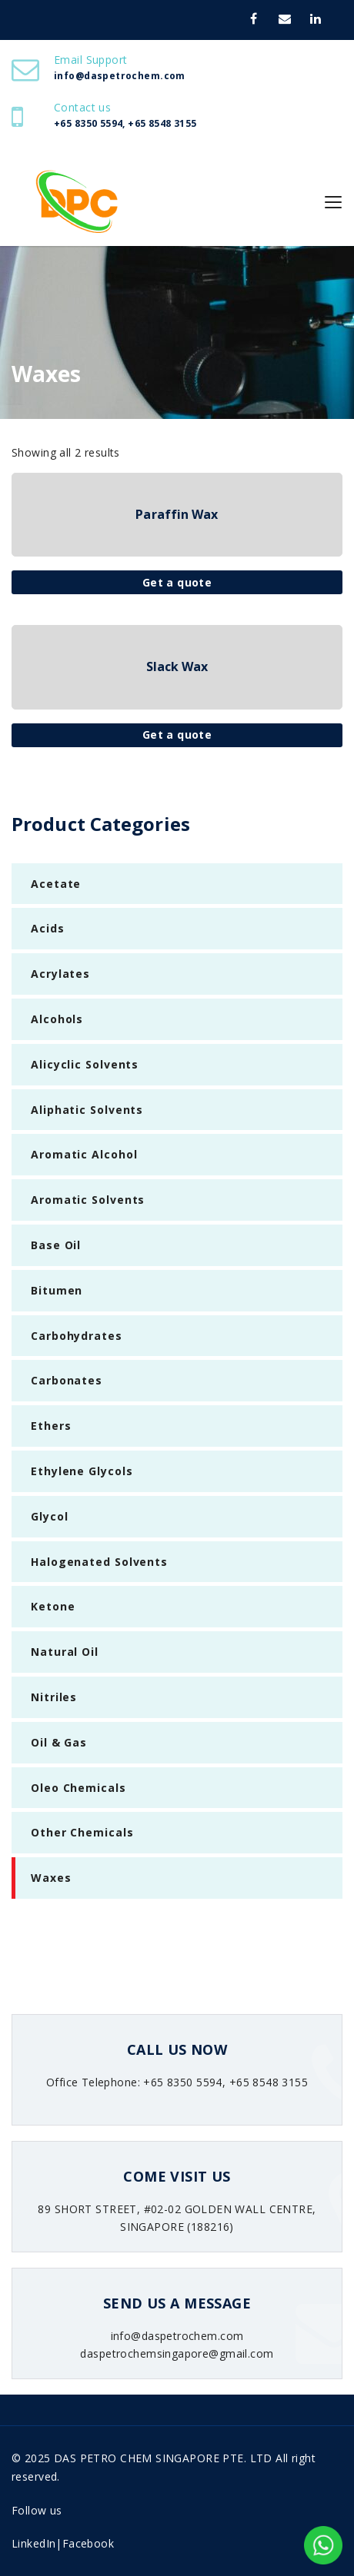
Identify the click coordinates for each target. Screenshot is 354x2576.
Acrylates (60, 973)
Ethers (51, 1425)
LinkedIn (33, 2543)
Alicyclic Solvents (85, 1064)
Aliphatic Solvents (87, 1109)
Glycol (49, 1516)
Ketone (53, 1606)
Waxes (51, 1877)
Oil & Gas (59, 1742)
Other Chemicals (82, 1832)
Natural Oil (65, 1651)
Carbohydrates (76, 1335)
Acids (48, 928)
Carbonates (66, 1380)
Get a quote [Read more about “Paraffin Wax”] (177, 582)
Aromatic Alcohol (84, 1154)
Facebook (88, 2543)
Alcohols (57, 1019)
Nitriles (54, 1697)
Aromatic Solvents (88, 1199)
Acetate (56, 883)
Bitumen (56, 1290)
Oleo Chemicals (78, 1787)
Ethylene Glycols (81, 1471)
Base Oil (56, 1245)
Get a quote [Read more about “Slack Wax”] (177, 734)
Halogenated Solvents (99, 1561)
